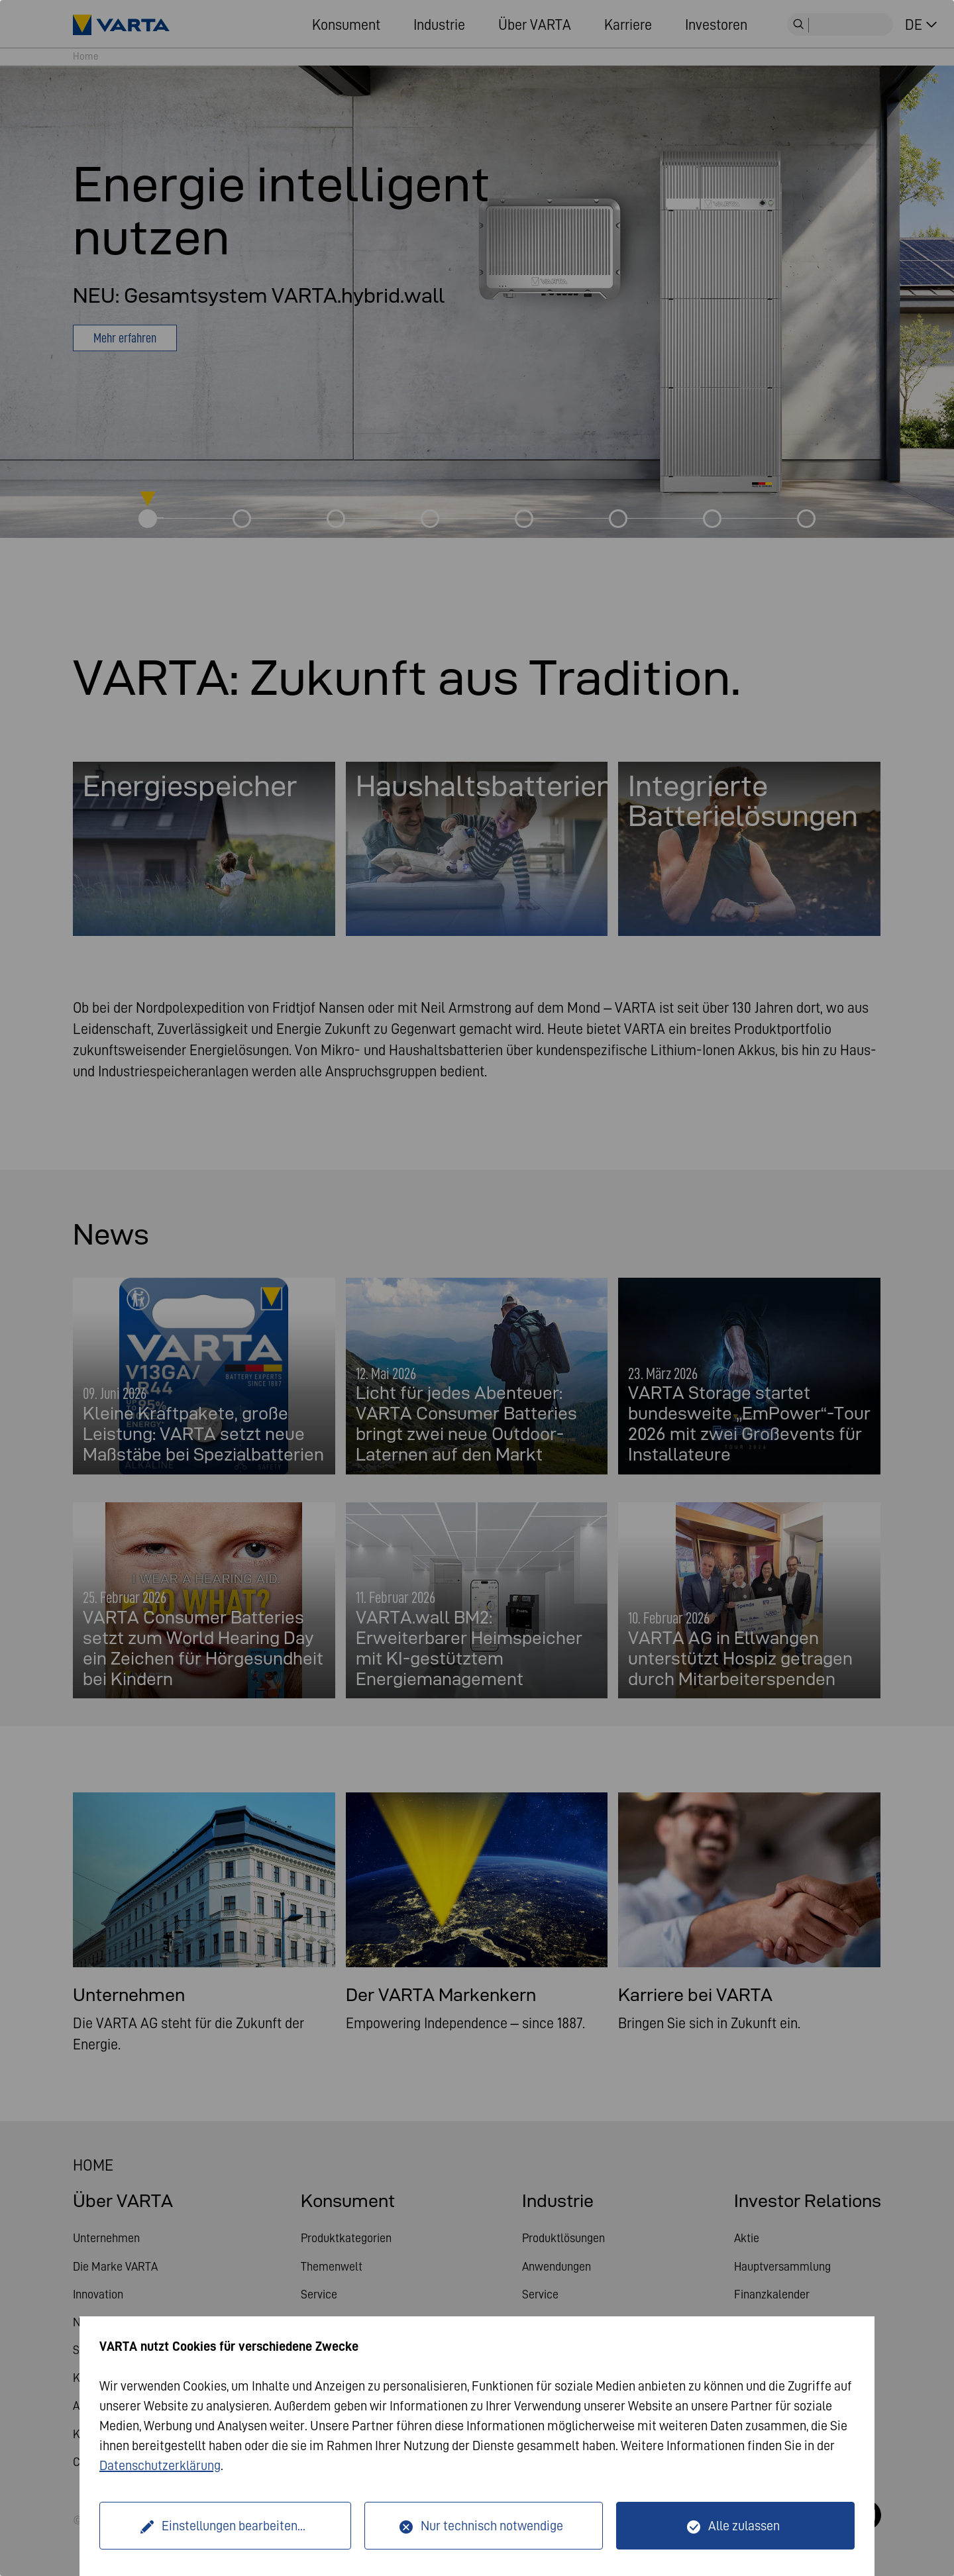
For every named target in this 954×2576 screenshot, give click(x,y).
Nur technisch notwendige (492, 2525)
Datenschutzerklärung (160, 2465)
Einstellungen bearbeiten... (233, 2525)
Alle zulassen (744, 2525)
